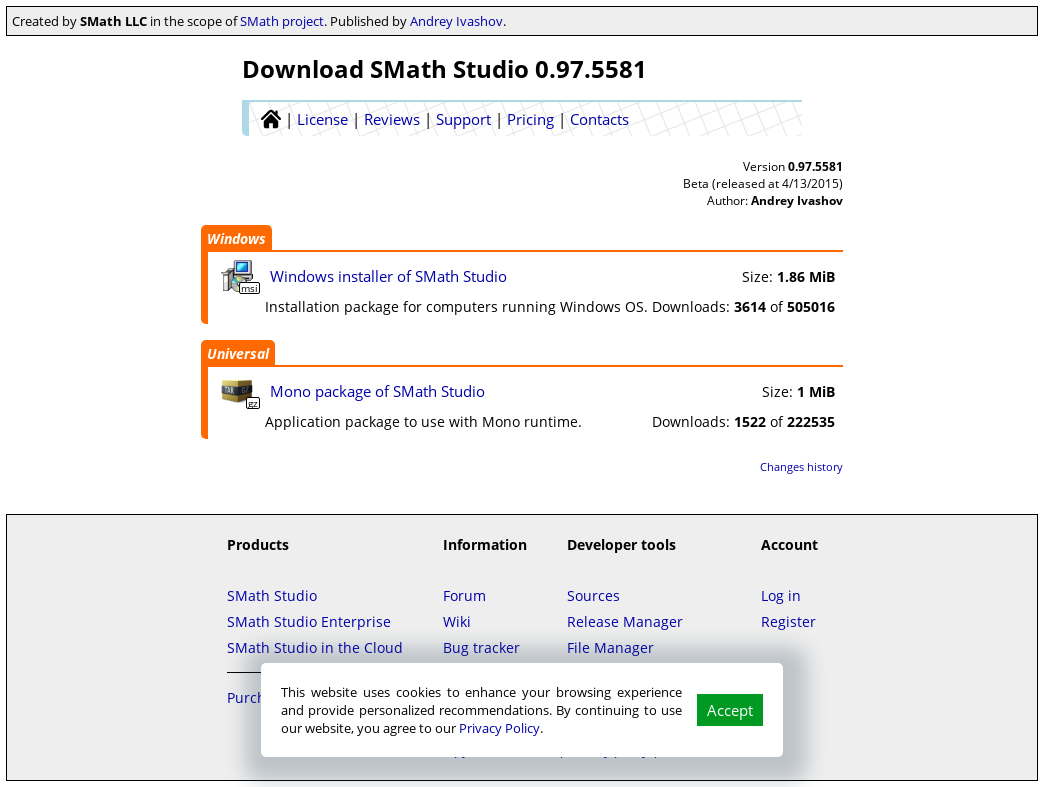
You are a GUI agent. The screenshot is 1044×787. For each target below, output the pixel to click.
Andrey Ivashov (456, 21)
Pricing (530, 119)
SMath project (282, 21)
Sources (593, 595)
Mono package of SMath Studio (377, 391)
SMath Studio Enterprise (309, 621)
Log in (781, 595)
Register (788, 621)
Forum (464, 595)
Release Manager (625, 621)
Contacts (599, 119)
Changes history (801, 466)
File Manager (610, 647)
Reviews (392, 119)
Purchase (258, 697)
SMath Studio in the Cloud (315, 647)
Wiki (457, 621)
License (322, 119)
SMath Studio (272, 595)
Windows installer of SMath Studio (388, 276)
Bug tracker (481, 647)
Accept (730, 710)
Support (463, 119)
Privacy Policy (499, 728)
